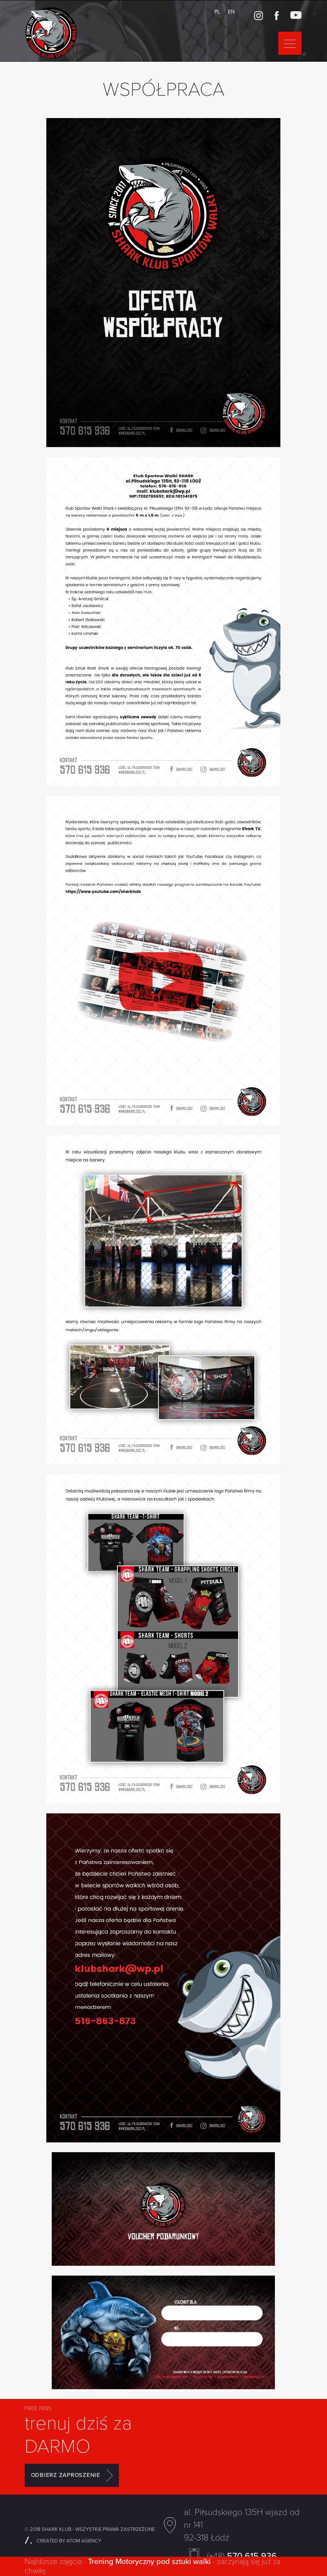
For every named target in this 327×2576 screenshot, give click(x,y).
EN (231, 11)
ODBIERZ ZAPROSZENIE (72, 2475)
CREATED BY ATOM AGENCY (63, 2541)
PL (217, 11)
